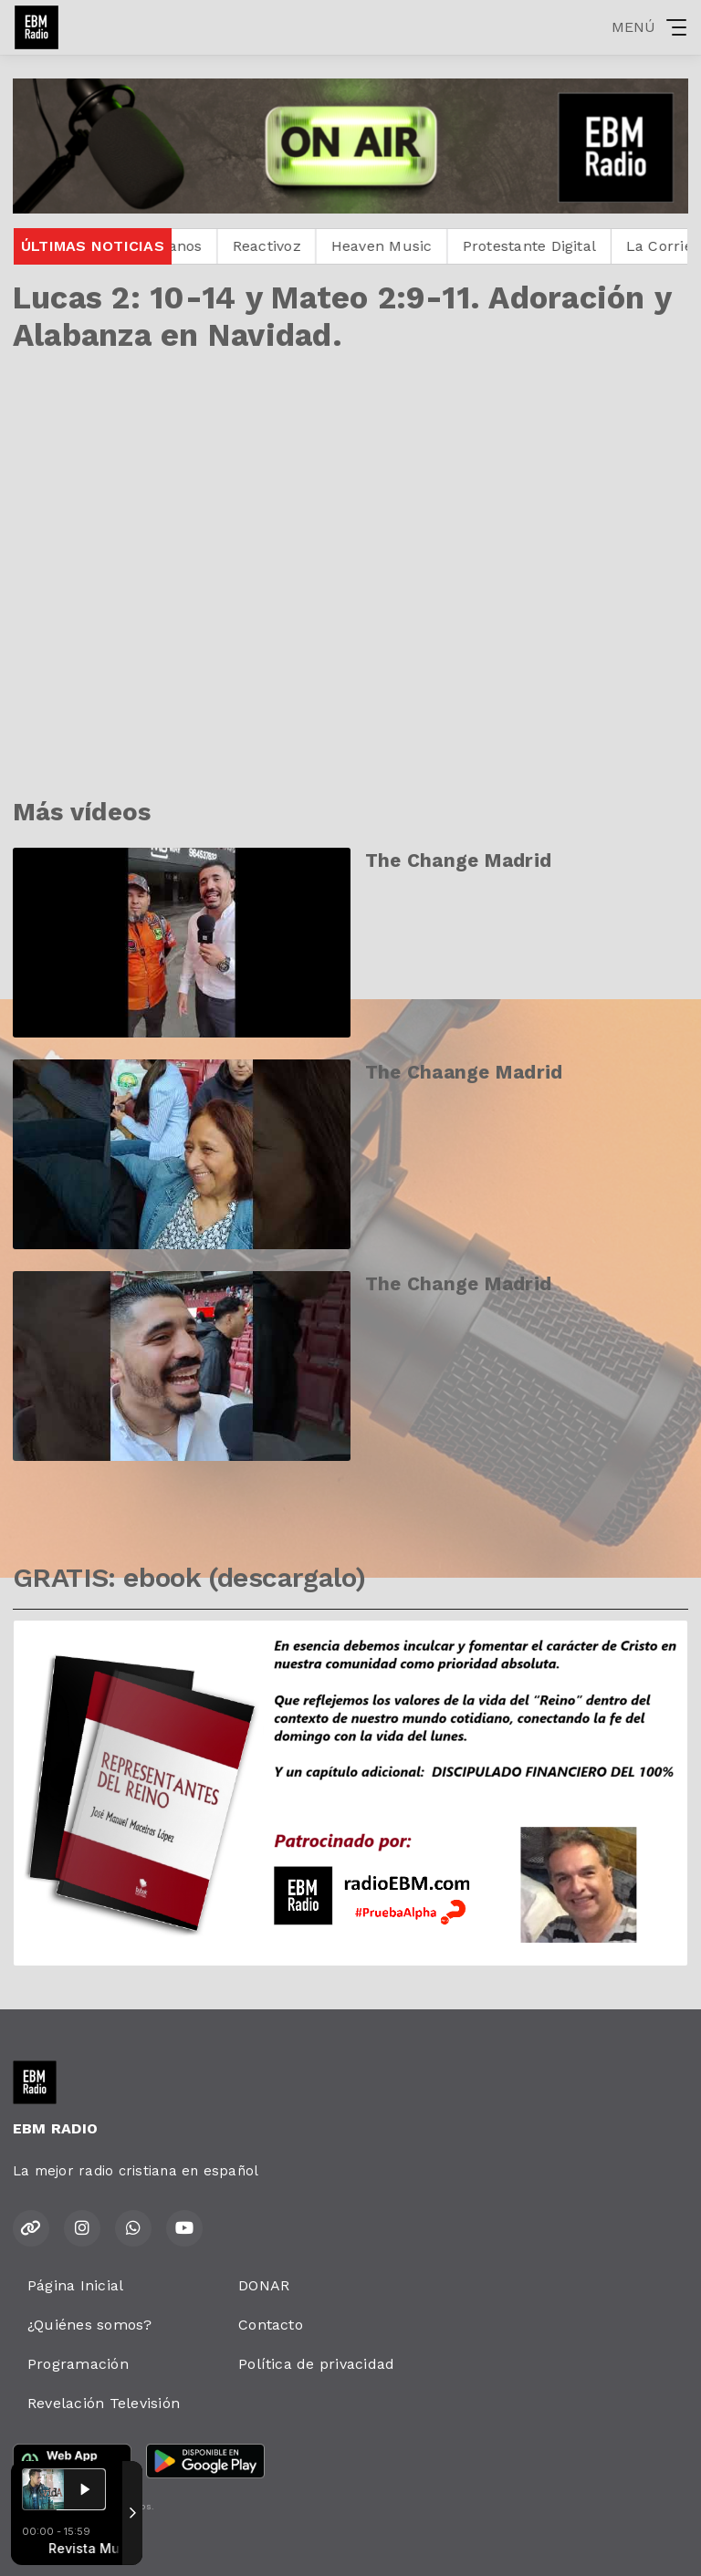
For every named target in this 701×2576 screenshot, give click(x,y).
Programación (78, 2364)
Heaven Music (404, 246)
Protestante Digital (552, 246)
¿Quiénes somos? (89, 2324)
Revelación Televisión (103, 2403)
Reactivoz (289, 246)
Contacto (270, 2324)
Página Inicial (75, 2285)
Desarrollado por (74, 2542)
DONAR (263, 2285)
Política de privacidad (316, 2364)
